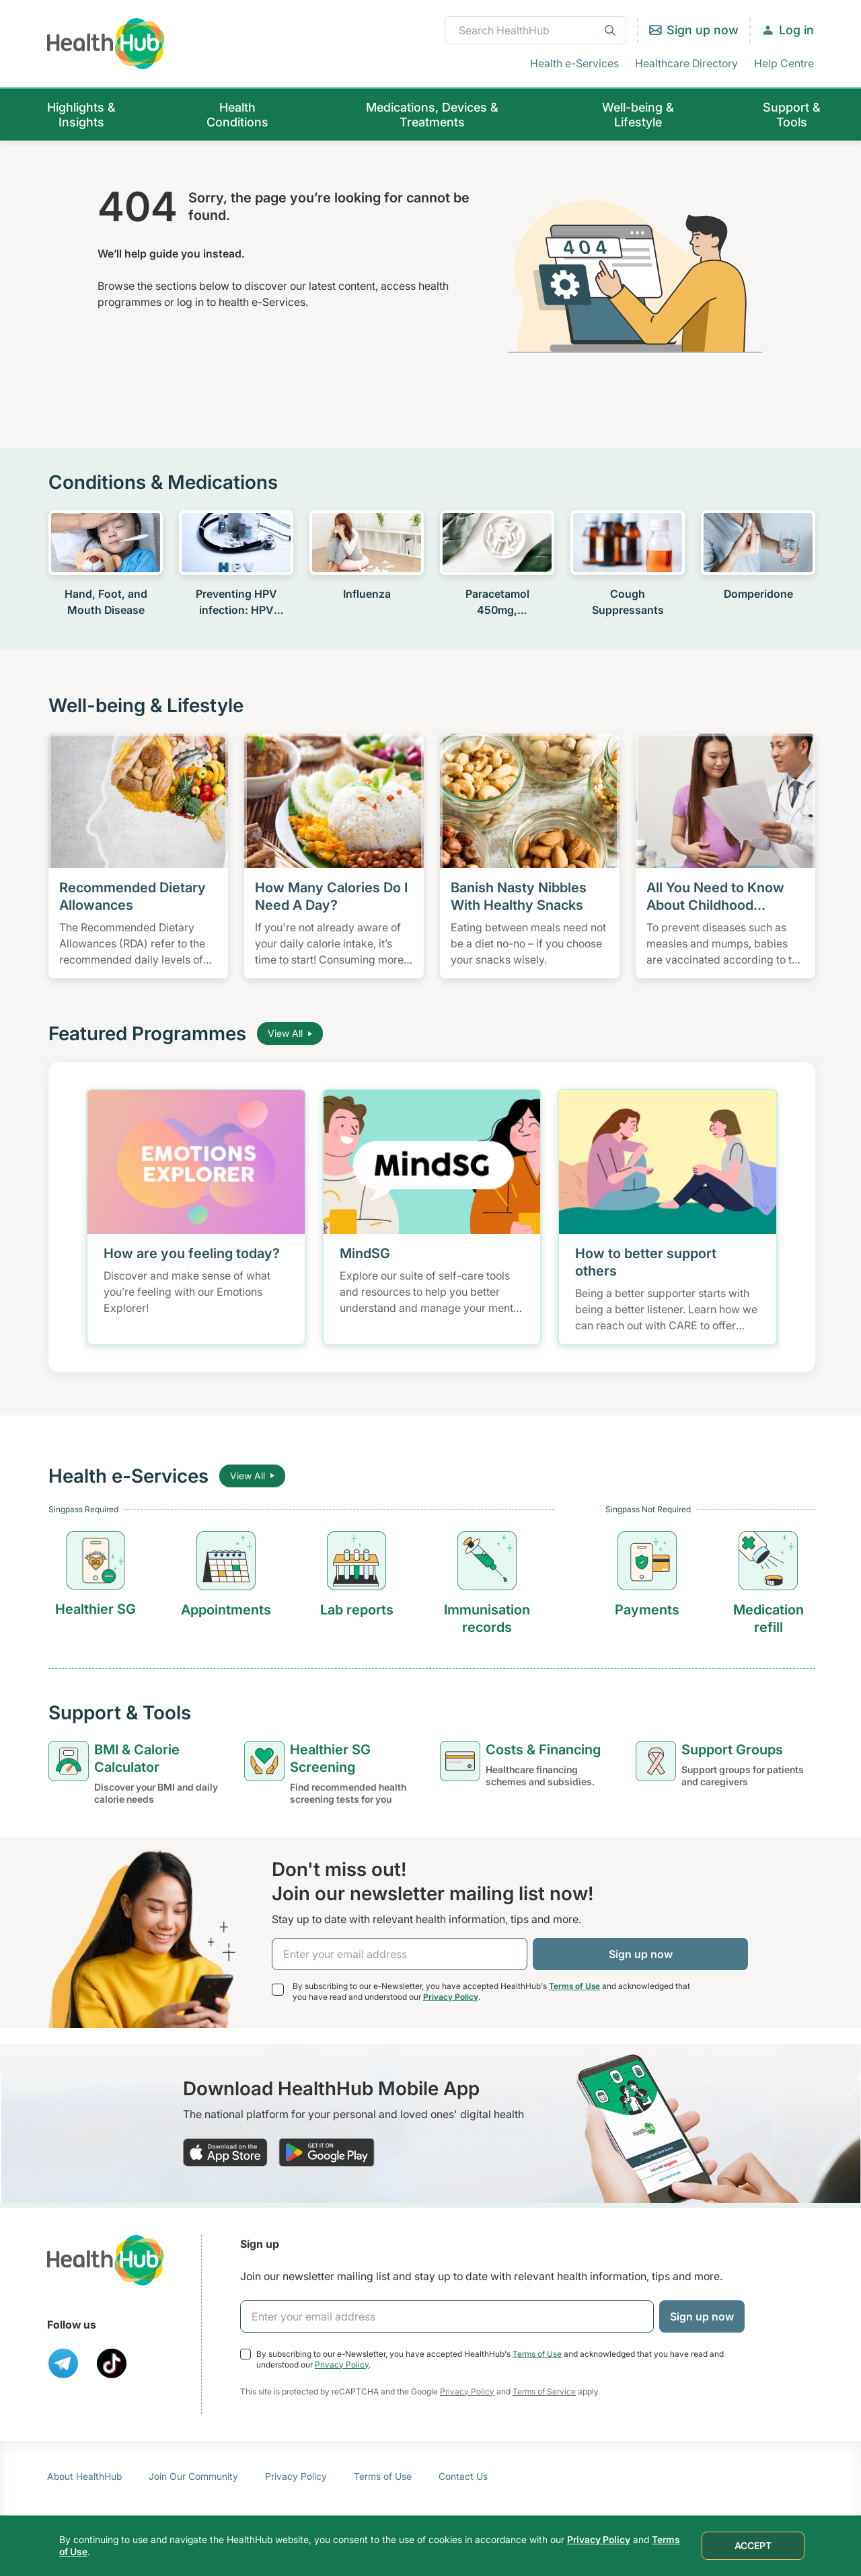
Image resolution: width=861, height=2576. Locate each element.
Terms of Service (544, 2391)
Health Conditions (237, 114)
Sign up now (703, 30)
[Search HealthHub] (535, 30)
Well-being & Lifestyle (638, 114)
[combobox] (535, 30)
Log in (796, 30)
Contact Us (463, 2476)
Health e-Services (574, 63)
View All (290, 1033)
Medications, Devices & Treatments (432, 114)
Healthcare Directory (686, 63)
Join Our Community (193, 2476)
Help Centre (784, 63)
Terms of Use (574, 1986)
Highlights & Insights (81, 114)
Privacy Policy (450, 1997)
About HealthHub (84, 2476)
